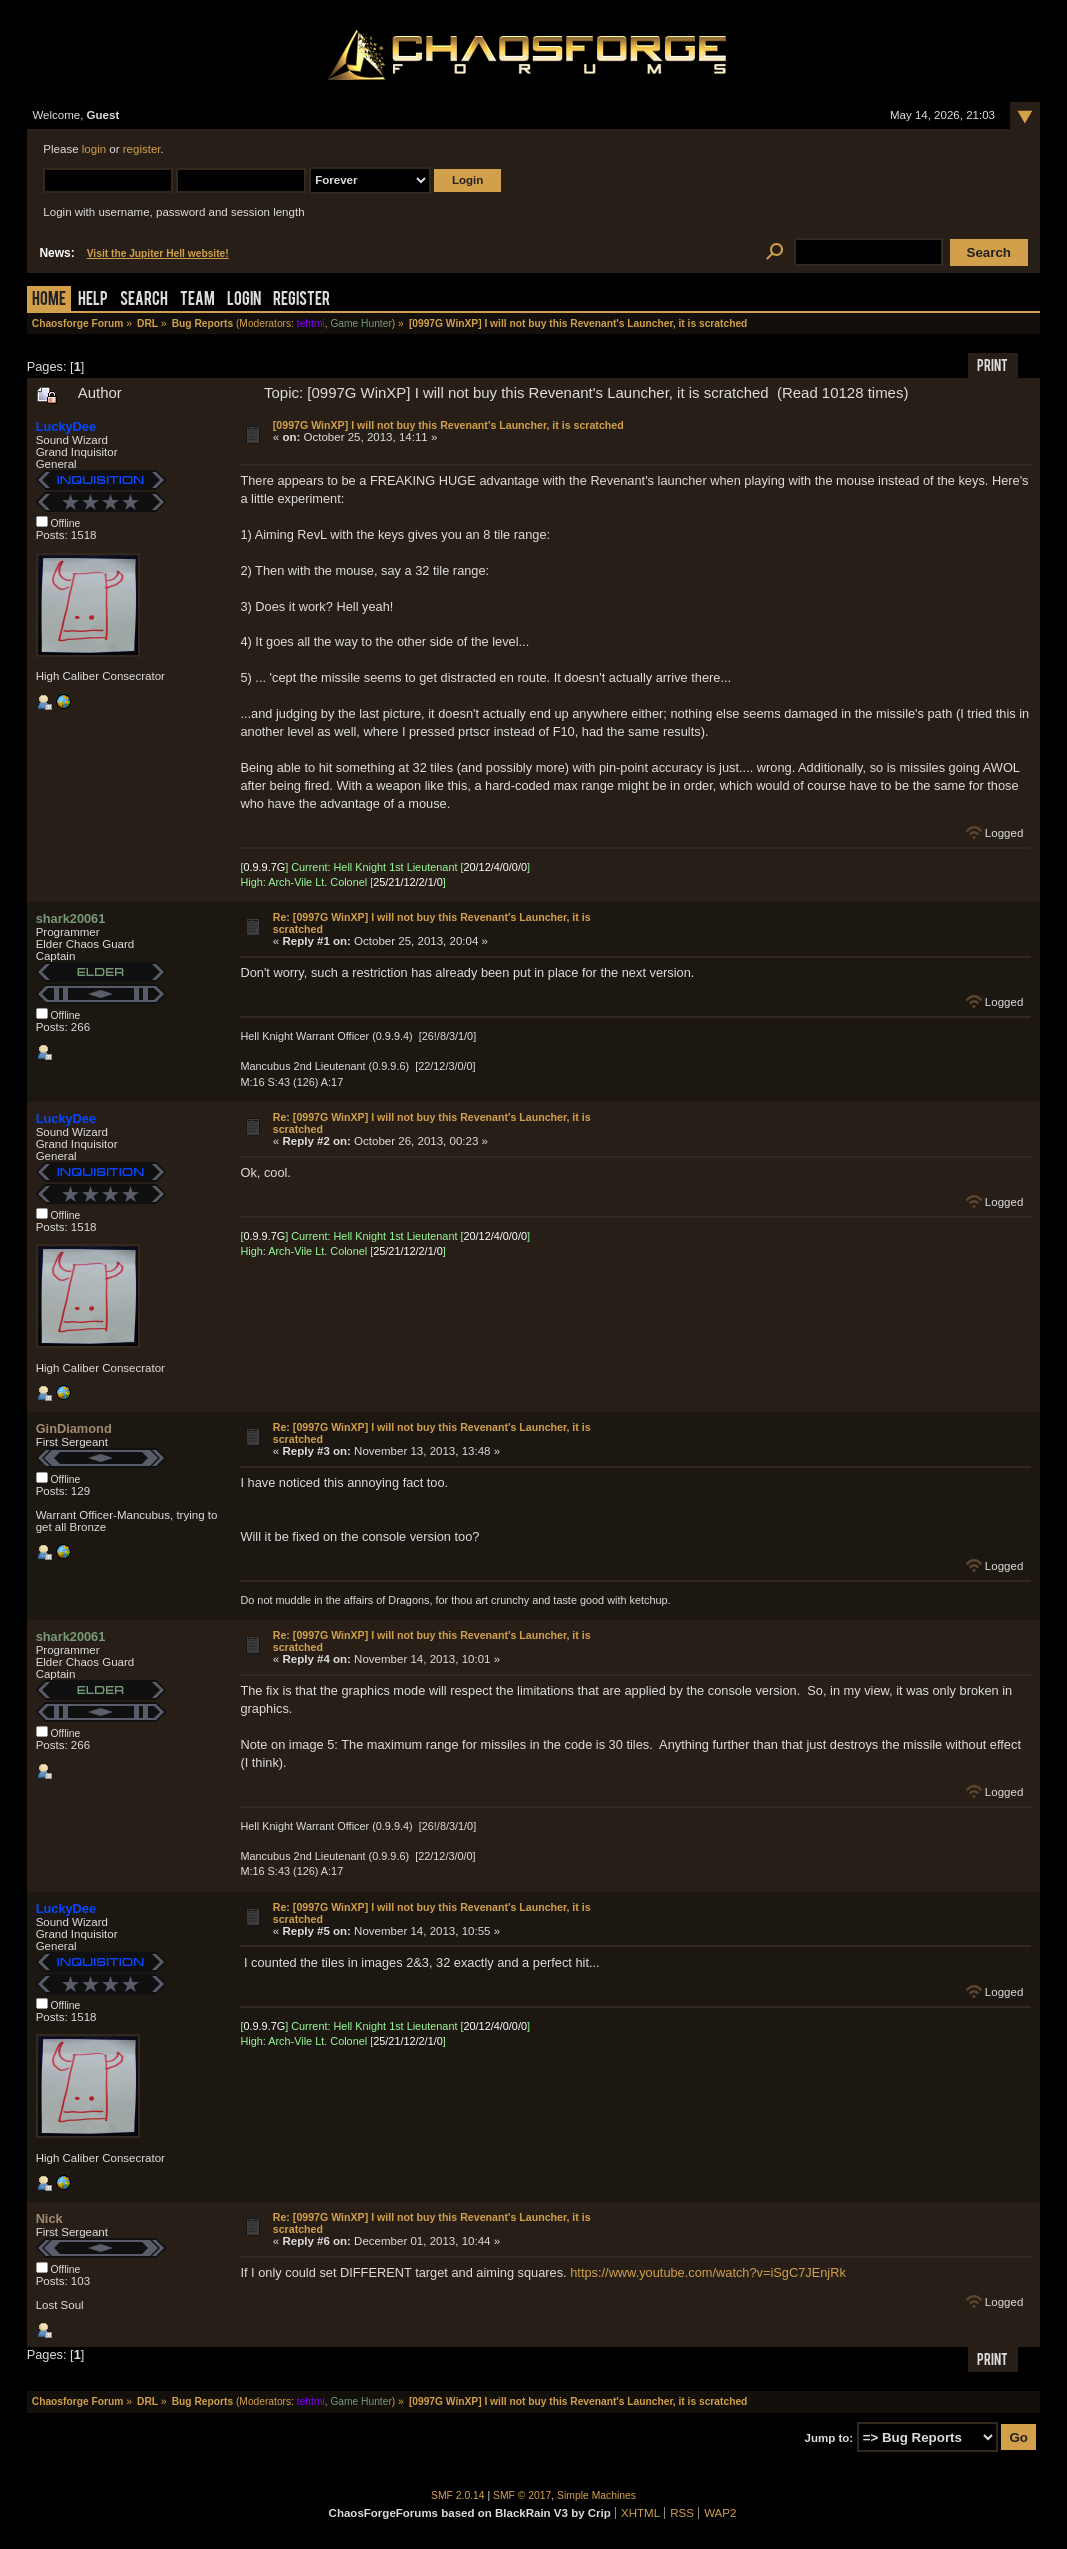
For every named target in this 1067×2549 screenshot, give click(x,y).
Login (244, 300)
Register (301, 300)
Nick (49, 2218)
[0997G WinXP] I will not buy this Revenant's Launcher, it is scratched (448, 425)
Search (144, 300)
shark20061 (71, 918)
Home (49, 300)
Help (93, 300)
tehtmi (311, 323)
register (142, 149)
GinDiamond (74, 1428)
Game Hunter (360, 323)
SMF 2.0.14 (458, 2495)
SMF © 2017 (522, 2495)
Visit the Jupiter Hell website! (158, 253)
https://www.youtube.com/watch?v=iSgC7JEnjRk (708, 2272)
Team (197, 300)
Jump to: (829, 2438)
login (94, 149)
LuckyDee (66, 426)
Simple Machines (596, 2495)
